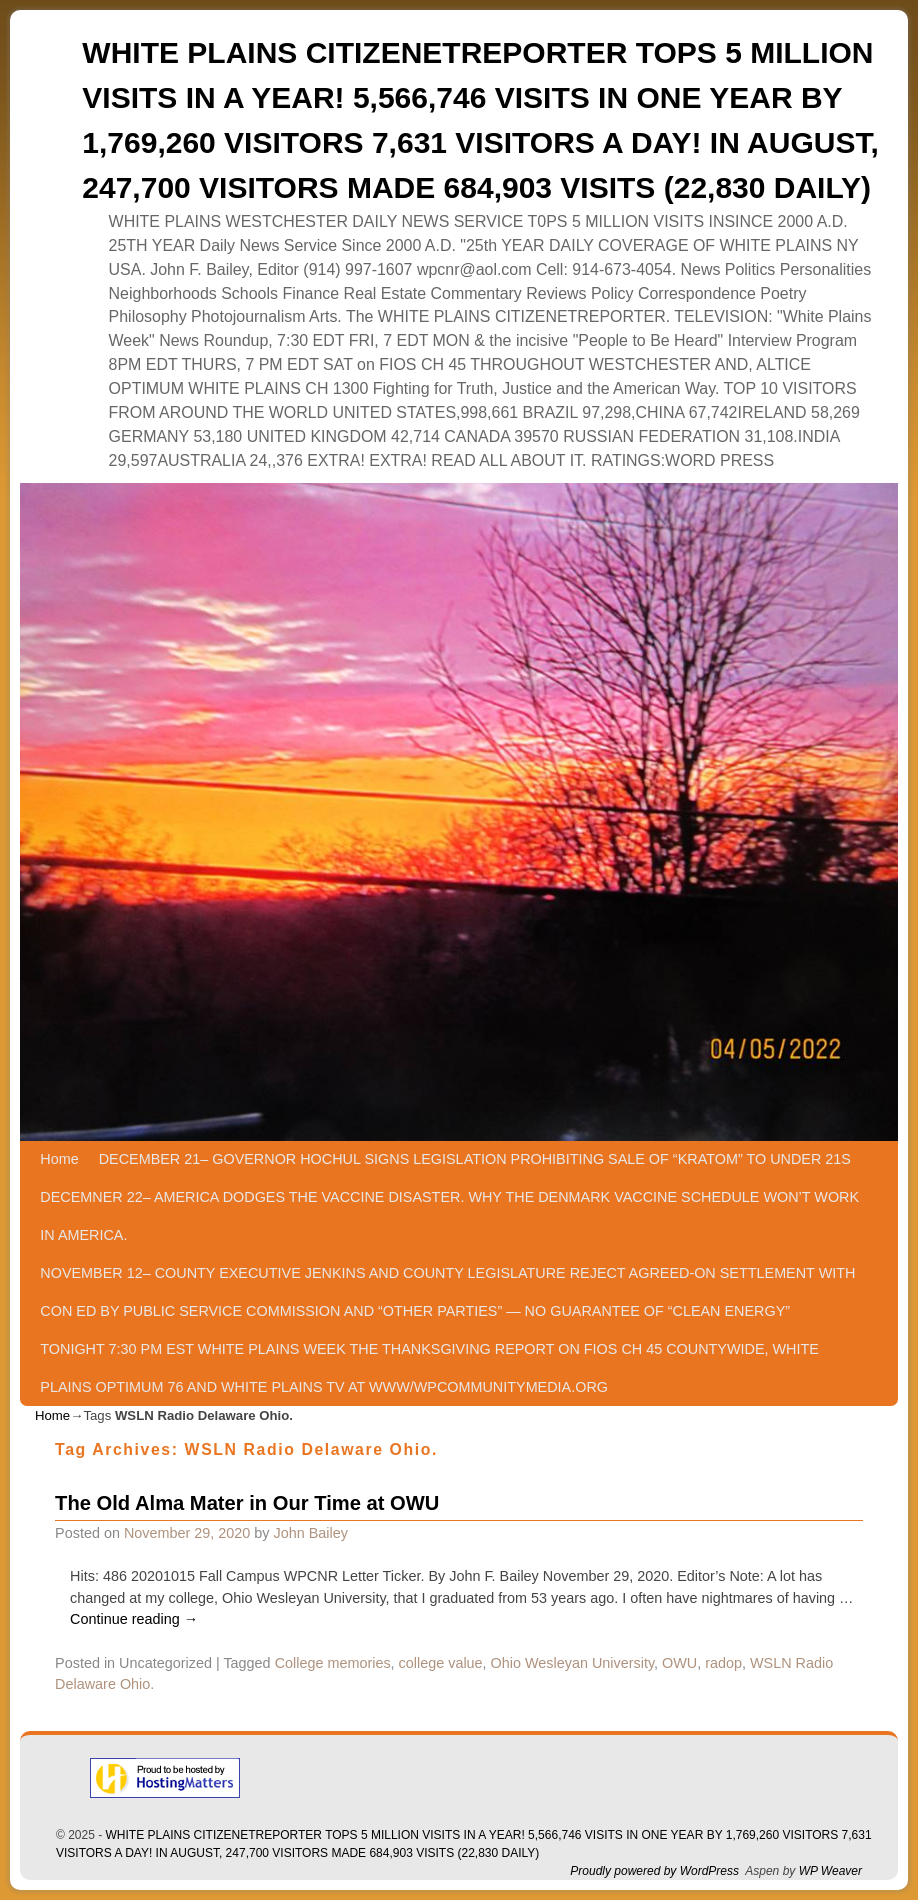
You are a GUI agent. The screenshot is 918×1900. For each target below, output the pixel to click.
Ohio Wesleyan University (572, 1663)
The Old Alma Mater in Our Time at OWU (247, 1503)
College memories (333, 1663)
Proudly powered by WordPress (654, 1871)
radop (723, 1663)
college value (441, 1663)
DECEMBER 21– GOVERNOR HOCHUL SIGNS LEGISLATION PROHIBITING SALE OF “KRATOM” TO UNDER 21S (475, 1159)
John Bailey (311, 1533)
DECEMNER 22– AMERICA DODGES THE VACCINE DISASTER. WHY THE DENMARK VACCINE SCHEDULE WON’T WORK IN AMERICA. (449, 1216)
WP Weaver (830, 1871)
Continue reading (134, 1619)
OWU (679, 1663)
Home (59, 1159)
